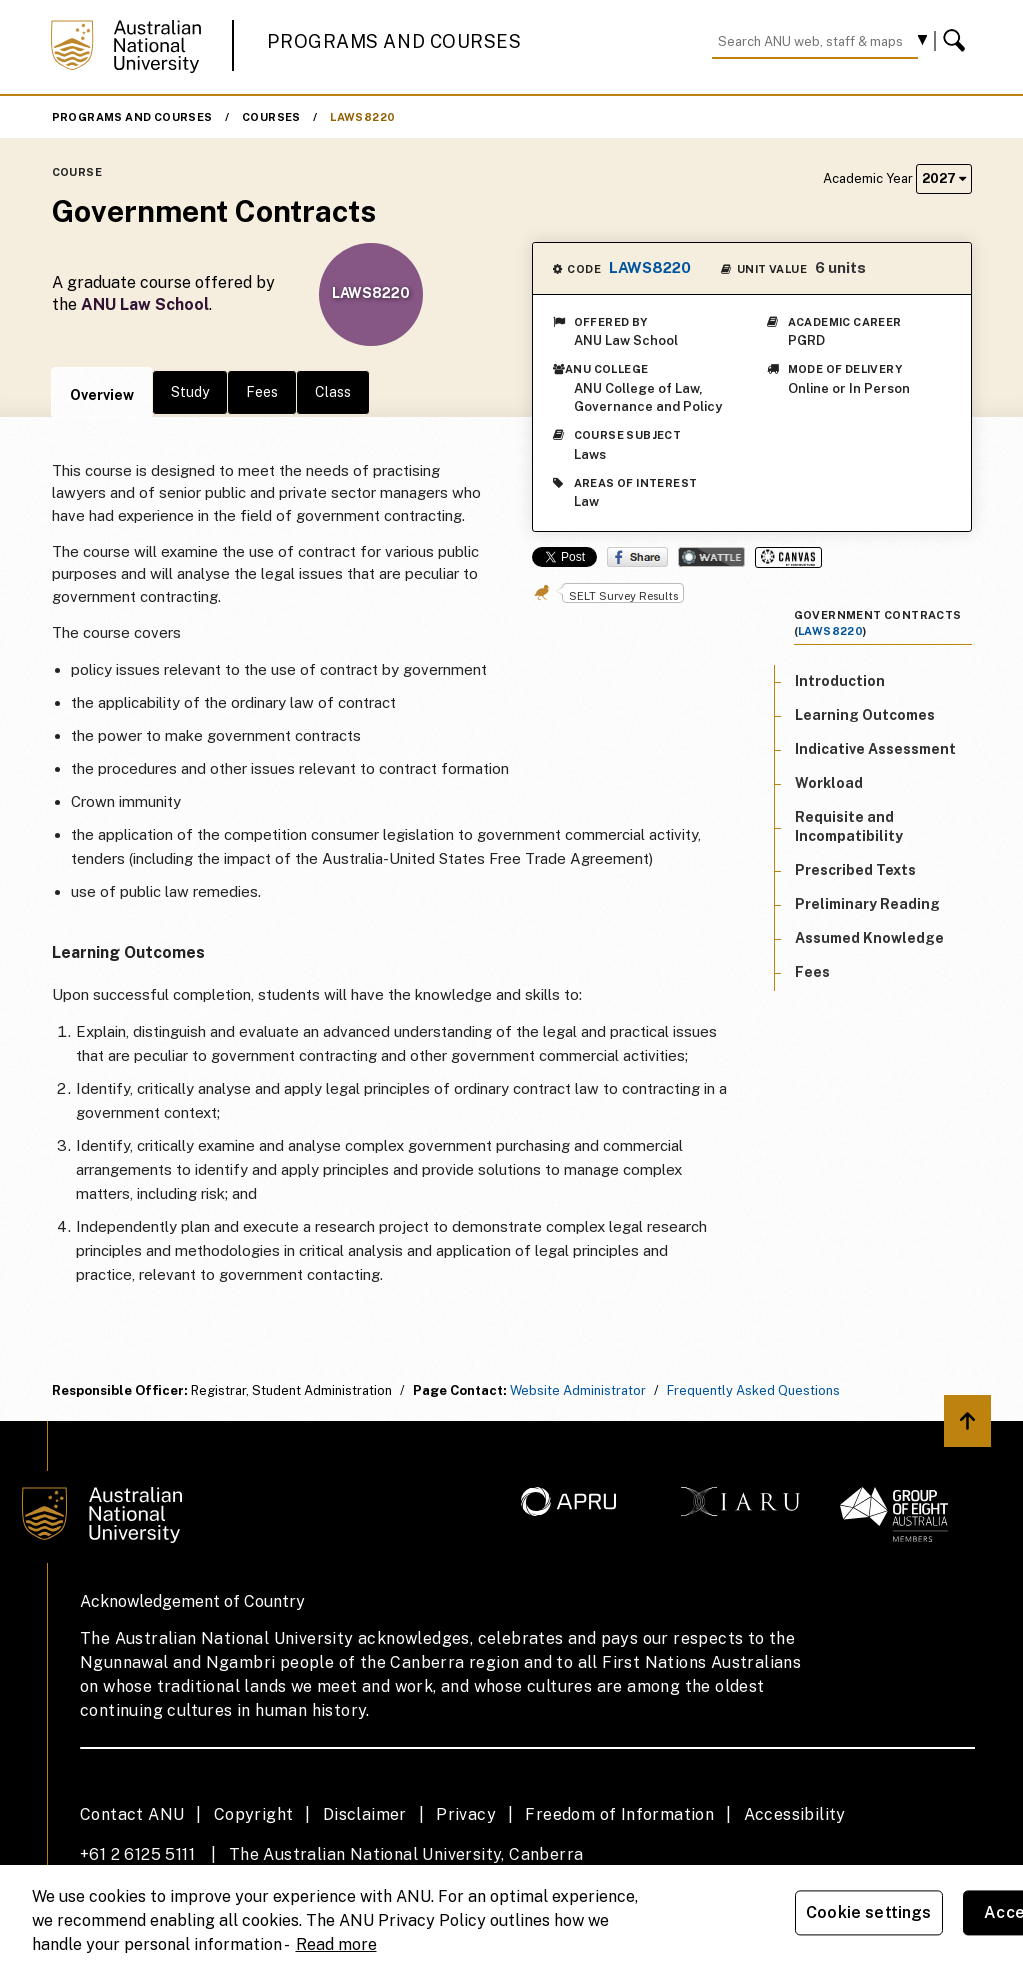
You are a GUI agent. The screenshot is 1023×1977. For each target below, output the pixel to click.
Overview (102, 395)
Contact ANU (132, 1814)
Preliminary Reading (867, 904)
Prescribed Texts (855, 870)
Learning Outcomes (865, 715)
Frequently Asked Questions (753, 1390)
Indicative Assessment (875, 749)
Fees (262, 392)
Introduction (840, 681)
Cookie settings (868, 1912)
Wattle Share (711, 557)
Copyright (254, 1814)
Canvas (788, 557)
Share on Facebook (637, 557)
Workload (829, 783)
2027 (944, 178)
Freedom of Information (619, 1814)
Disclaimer (365, 1814)
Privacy (466, 1814)
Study (190, 392)
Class (333, 392)
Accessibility (795, 1814)
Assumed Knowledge (869, 938)
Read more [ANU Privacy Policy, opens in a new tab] (336, 1944)
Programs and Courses (394, 41)
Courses (271, 117)
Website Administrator (578, 1390)
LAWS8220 (362, 117)
